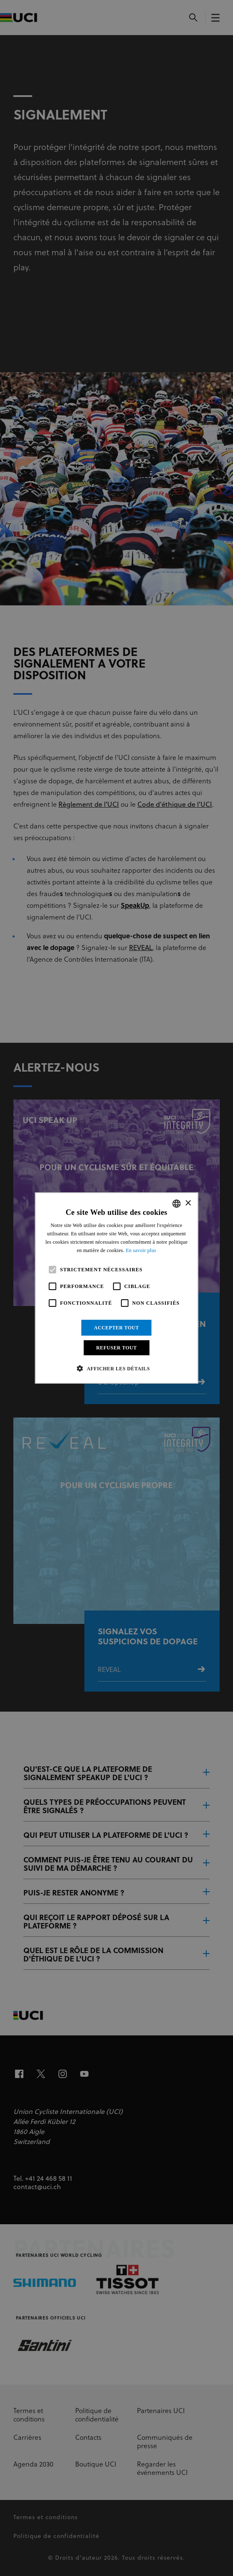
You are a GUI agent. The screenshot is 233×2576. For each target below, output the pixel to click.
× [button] (188, 1203)
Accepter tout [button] (116, 1328)
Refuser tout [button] (116, 1348)
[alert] (116, 1288)
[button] (116, 1368)
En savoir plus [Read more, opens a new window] (141, 1250)
